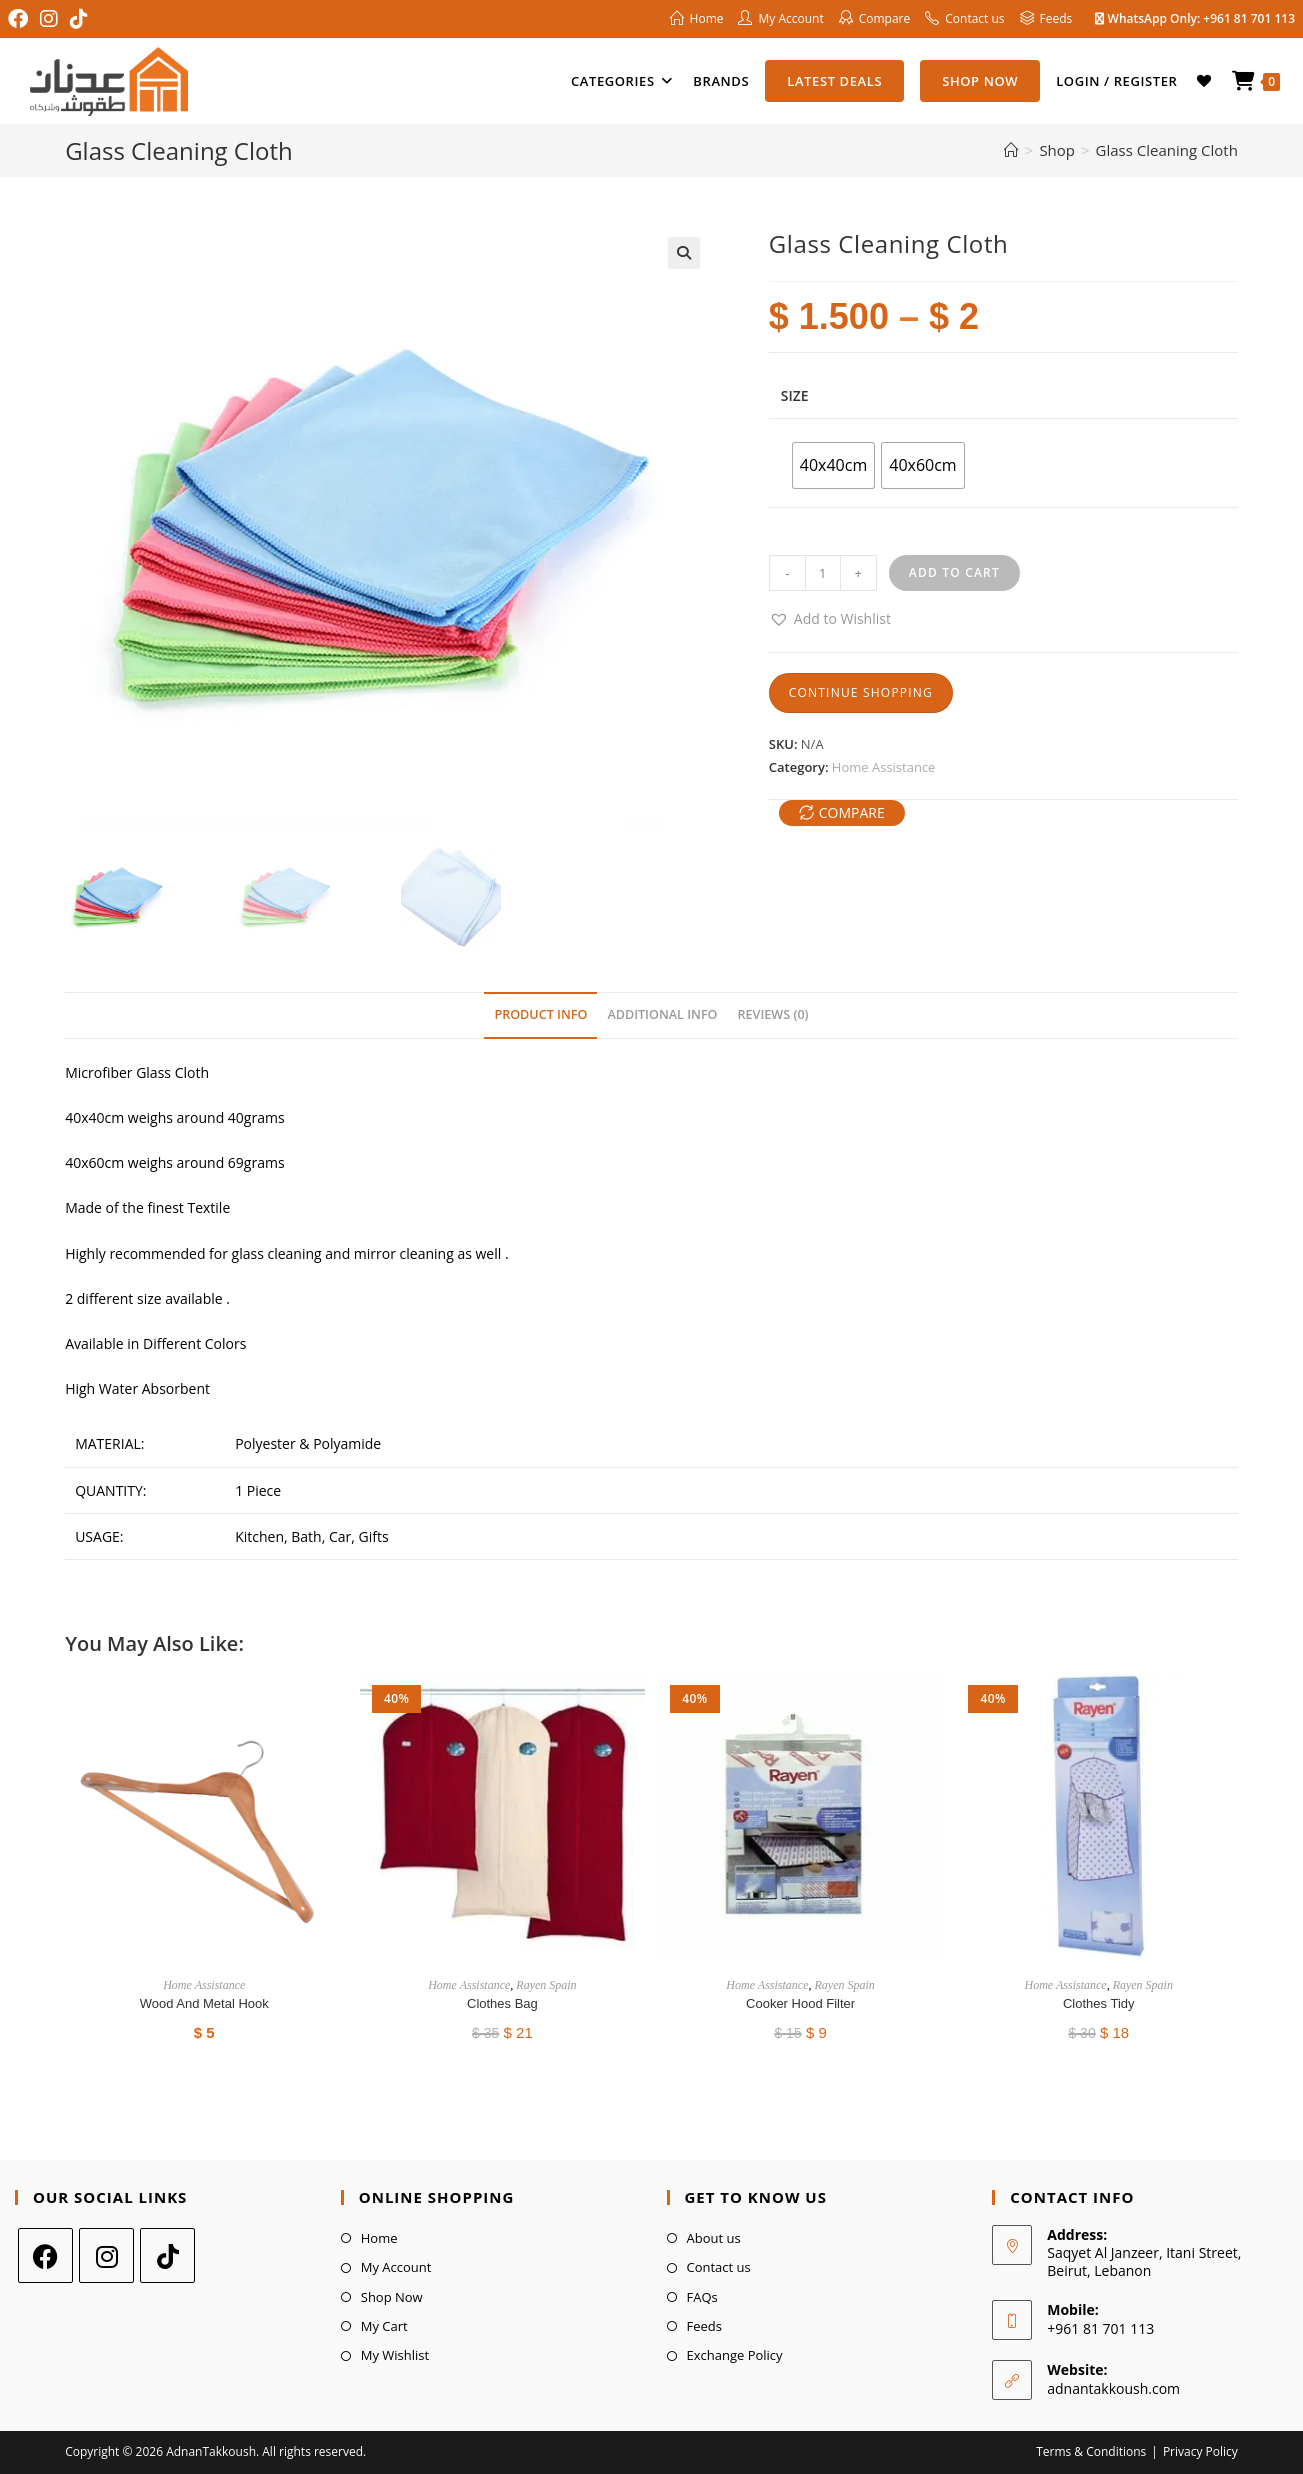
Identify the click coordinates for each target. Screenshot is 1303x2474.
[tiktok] (167, 2255)
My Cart (384, 2326)
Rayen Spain (546, 1985)
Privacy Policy (1200, 2451)
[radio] (833, 465)
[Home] (1011, 150)
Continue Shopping (861, 692)
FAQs (702, 2297)
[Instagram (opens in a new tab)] (49, 19)
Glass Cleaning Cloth (1167, 150)
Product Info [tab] (540, 1014)
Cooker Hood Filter (800, 2003)
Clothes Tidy (1099, 2003)
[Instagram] (106, 2255)
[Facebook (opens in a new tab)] (21, 19)
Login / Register (1116, 81)
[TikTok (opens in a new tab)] (79, 19)
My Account (396, 2267)
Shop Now (392, 2297)
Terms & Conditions (1091, 2451)
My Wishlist (395, 2355)
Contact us (719, 2267)
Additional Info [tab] (662, 1014)
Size (795, 395)
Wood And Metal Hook (204, 2003)
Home (379, 2238)
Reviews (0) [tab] (773, 1014)
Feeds (704, 2326)
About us (714, 2238)
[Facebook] (45, 2255)
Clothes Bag (502, 2003)
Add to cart (954, 572)
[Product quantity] (823, 573)
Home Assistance (884, 767)
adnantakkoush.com (1113, 2388)
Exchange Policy (735, 2355)
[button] (684, 253)
